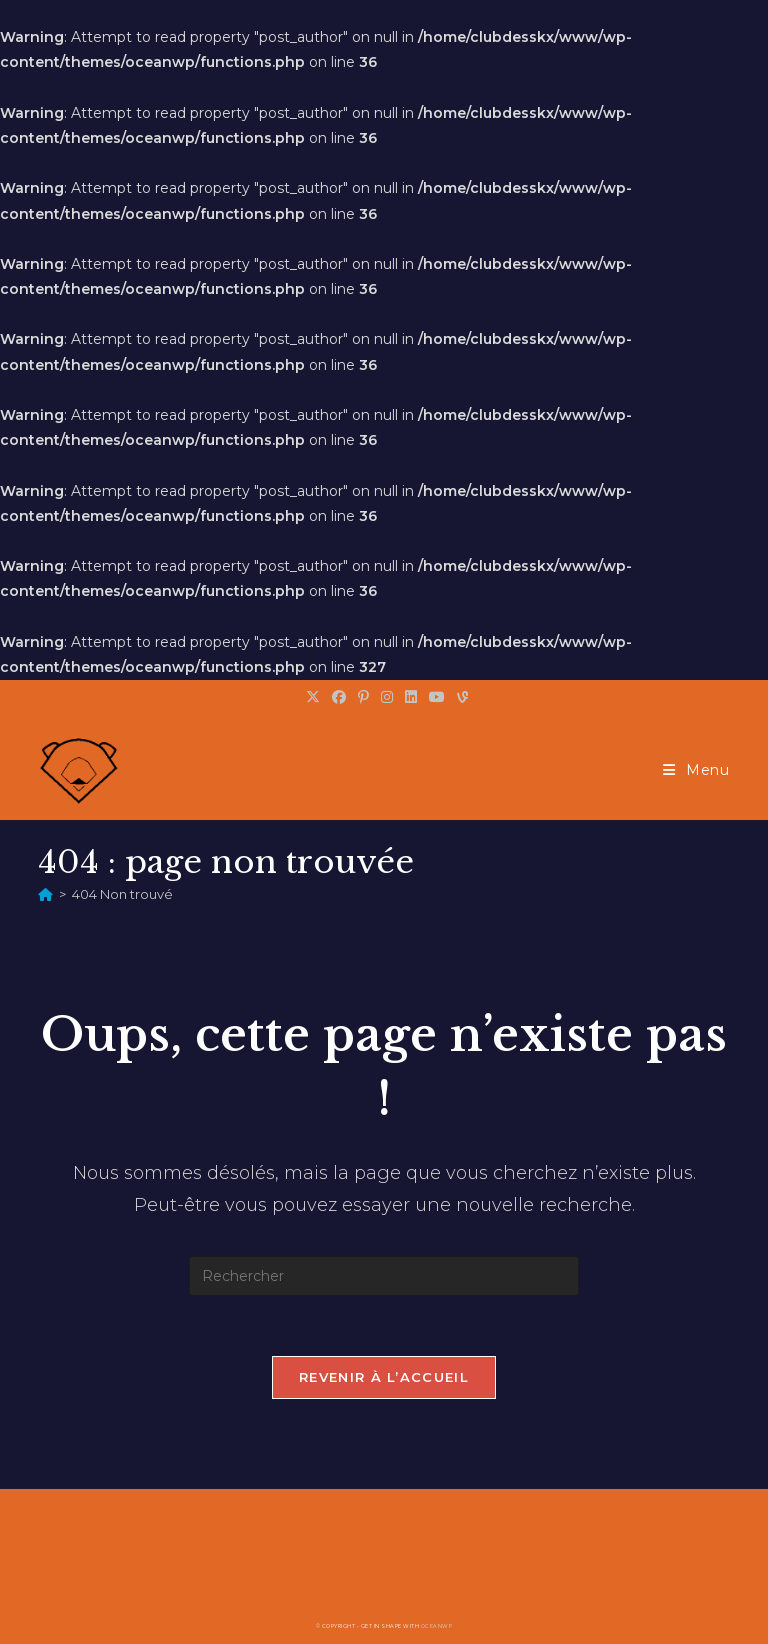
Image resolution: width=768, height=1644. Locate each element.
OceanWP (437, 1626)
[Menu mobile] (696, 770)
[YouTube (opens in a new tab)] (437, 697)
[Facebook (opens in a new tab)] (339, 697)
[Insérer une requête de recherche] (384, 1276)
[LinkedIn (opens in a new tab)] (411, 697)
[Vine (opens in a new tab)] (459, 697)
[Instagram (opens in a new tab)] (387, 697)
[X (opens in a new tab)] (313, 697)
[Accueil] (45, 894)
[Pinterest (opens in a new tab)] (363, 697)
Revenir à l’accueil (384, 1377)
